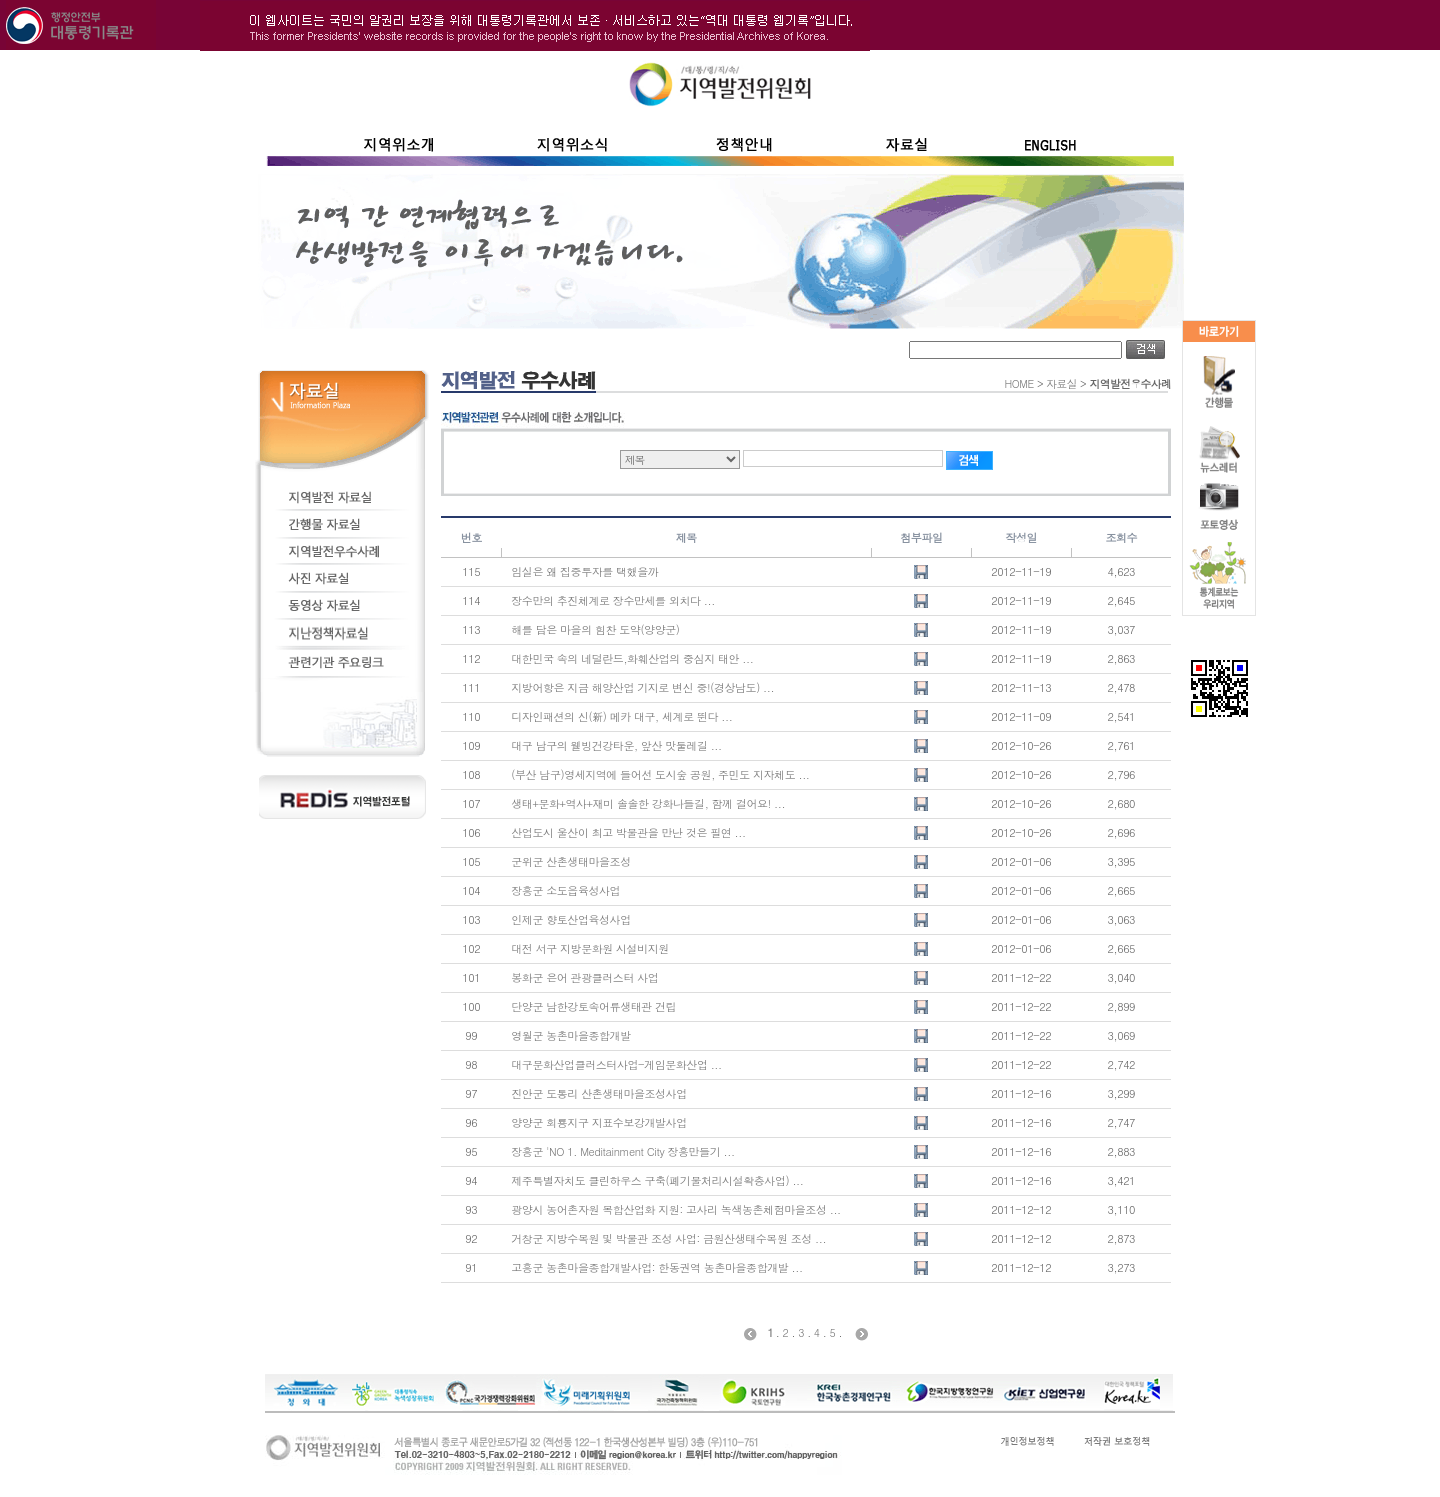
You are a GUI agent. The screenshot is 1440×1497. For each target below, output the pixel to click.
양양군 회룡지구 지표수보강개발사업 (598, 1122)
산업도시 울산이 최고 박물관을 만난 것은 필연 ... (628, 832)
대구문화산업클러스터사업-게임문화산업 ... (616, 1064)
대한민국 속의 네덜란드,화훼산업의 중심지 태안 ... (632, 658)
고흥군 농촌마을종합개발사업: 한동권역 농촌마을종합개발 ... (656, 1267)
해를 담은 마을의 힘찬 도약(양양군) (595, 629)
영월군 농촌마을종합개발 (570, 1035)
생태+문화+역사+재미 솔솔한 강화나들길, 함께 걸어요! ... (648, 803)
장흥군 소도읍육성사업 (565, 890)
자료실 (1061, 383)
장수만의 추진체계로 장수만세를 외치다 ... (613, 600)
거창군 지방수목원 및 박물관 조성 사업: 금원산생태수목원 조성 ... (668, 1238)
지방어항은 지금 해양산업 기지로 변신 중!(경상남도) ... (642, 687)
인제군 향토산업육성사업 (570, 919)
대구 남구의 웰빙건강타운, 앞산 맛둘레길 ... (616, 745)
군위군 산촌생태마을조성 (570, 861)
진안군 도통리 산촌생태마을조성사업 (598, 1093)
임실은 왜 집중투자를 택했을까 (584, 571)
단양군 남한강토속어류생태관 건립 (593, 1006)
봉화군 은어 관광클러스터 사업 (584, 977)
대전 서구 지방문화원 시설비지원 (590, 948)
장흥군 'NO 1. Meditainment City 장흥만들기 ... (622, 1151)
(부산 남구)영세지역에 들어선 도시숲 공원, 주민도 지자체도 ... (660, 774)
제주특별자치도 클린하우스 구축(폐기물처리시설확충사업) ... (657, 1180)
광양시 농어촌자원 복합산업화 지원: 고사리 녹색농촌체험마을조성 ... (675, 1209)
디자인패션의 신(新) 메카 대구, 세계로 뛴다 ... (621, 716)
